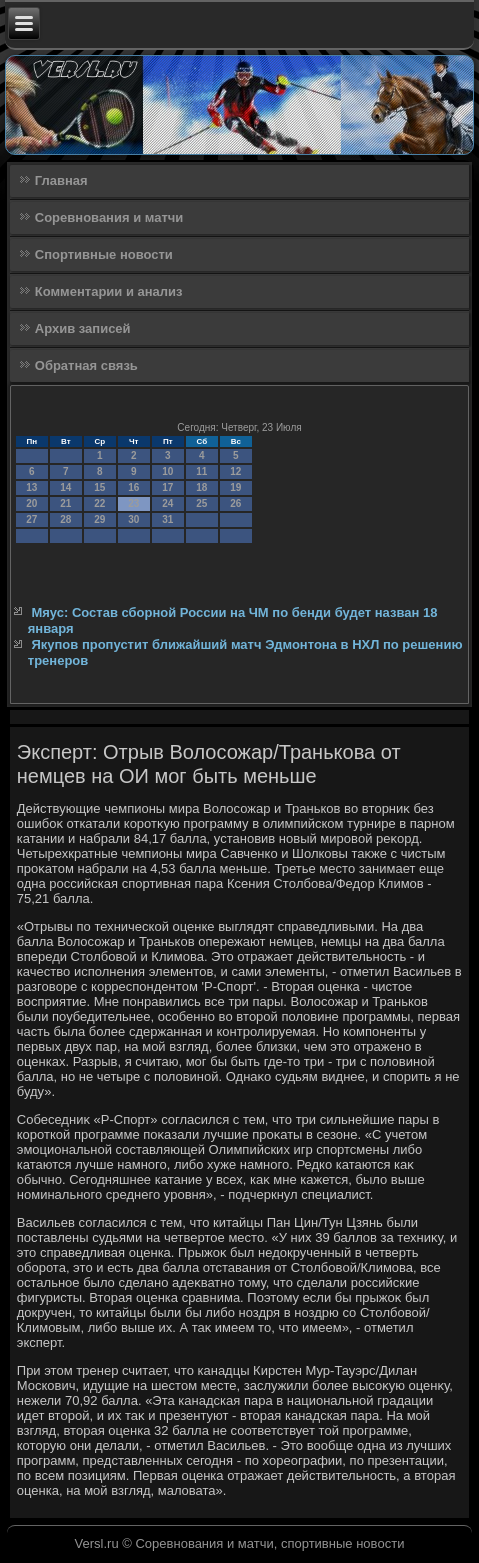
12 (235, 471)
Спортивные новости (104, 254)
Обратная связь (86, 365)
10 (167, 471)
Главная (61, 180)
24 (167, 503)
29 (99, 519)
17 (167, 487)
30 (133, 519)
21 (65, 503)
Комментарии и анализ (109, 291)
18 (201, 487)
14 (65, 487)
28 (65, 519)
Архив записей (83, 328)
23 (133, 503)
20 (31, 503)
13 (31, 487)
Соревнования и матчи (109, 217)
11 (201, 471)
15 (99, 487)
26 (235, 503)
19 (235, 487)
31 (167, 519)
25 (201, 503)
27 (31, 519)
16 (133, 487)
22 (99, 503)
